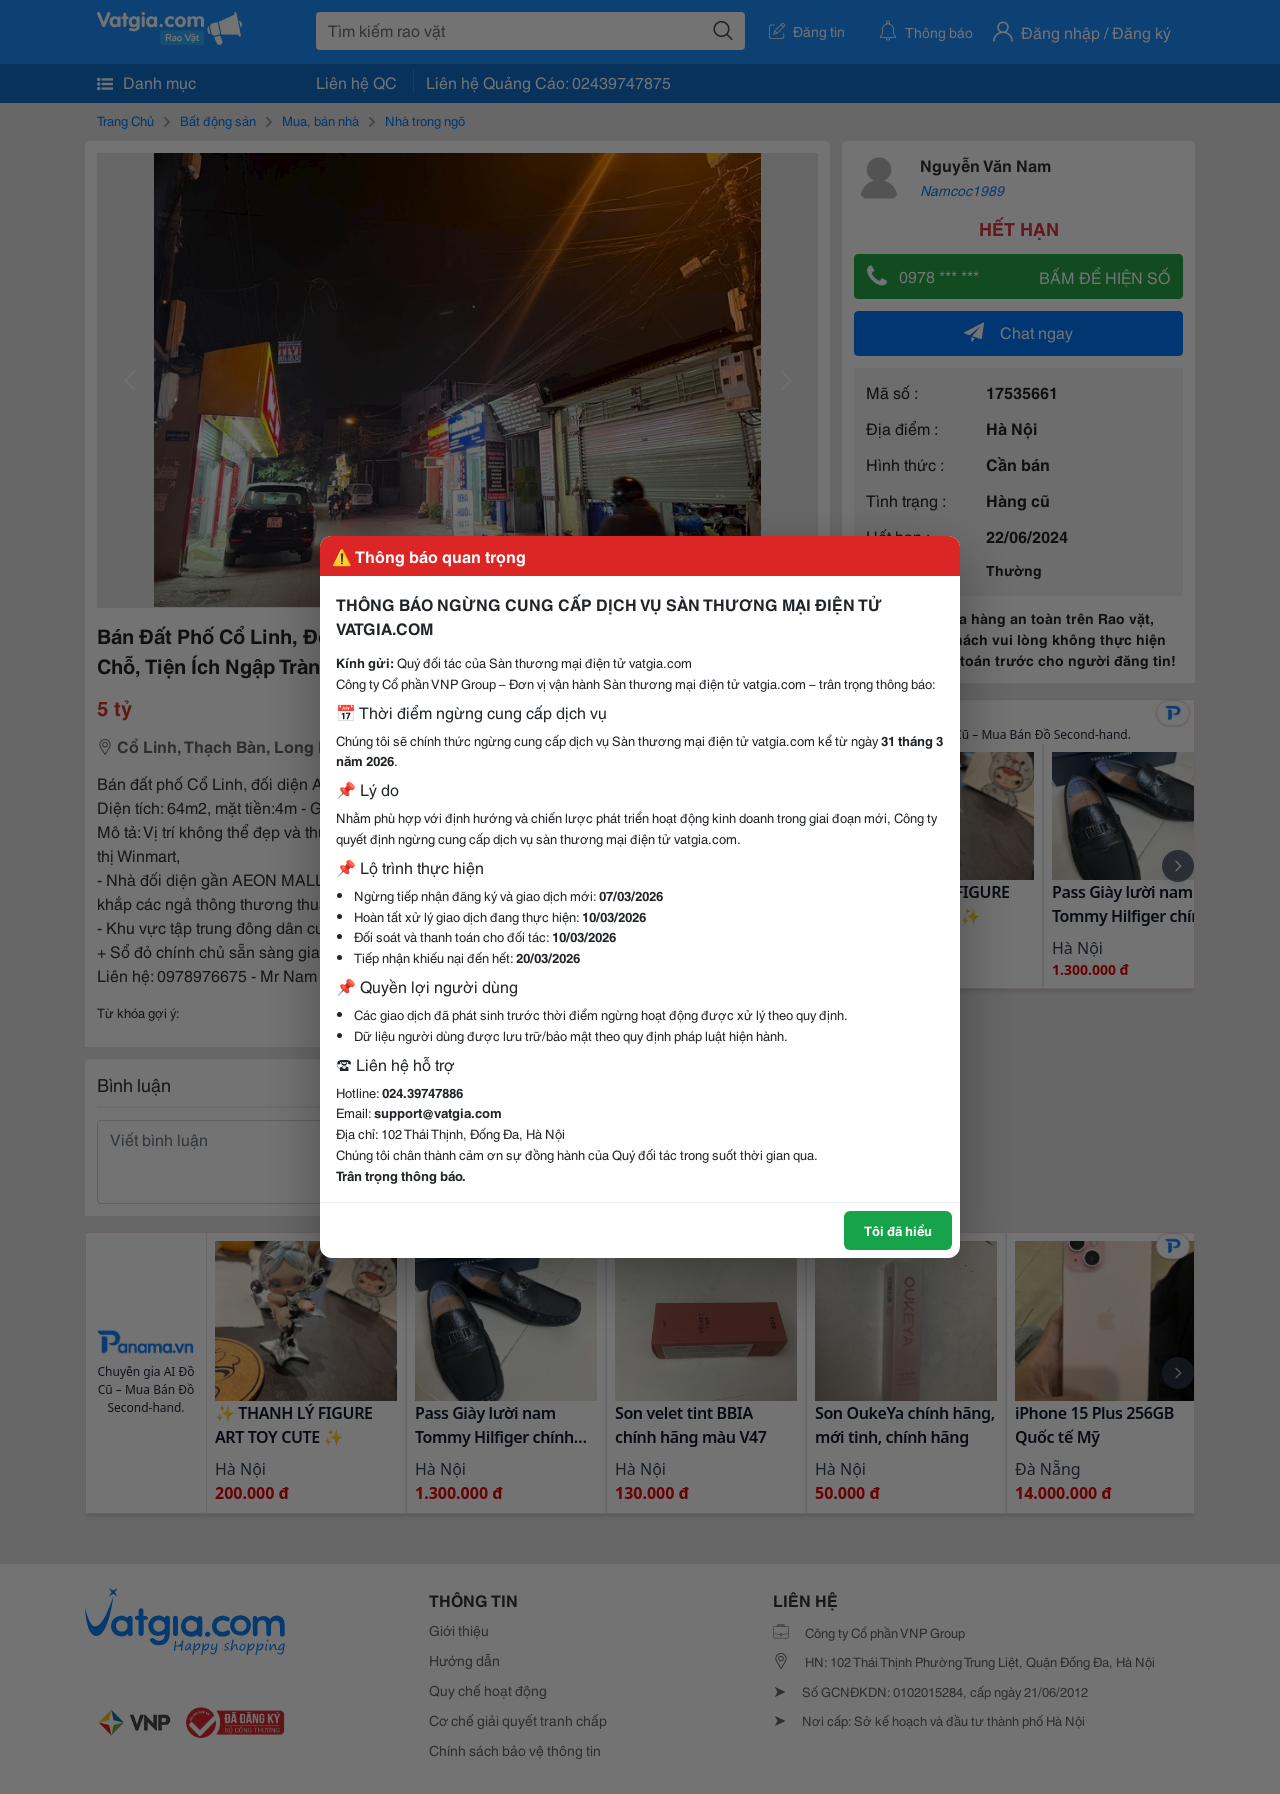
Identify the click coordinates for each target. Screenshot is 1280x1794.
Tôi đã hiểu (898, 1230)
